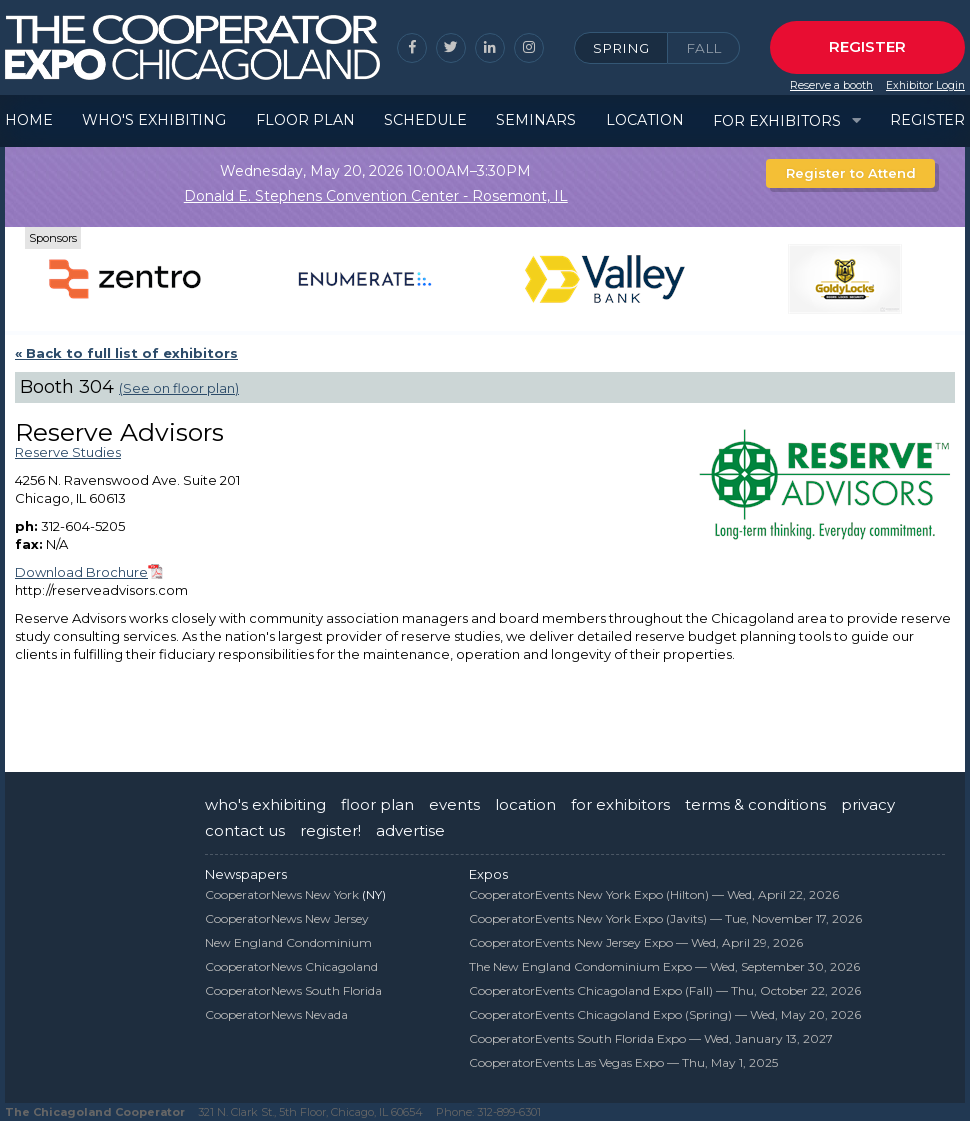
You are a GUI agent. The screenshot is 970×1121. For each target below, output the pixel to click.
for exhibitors (620, 804)
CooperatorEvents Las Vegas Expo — (623, 1062)
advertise (410, 830)
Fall (703, 48)
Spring (621, 48)
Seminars (536, 120)
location (525, 804)
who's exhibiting (265, 804)
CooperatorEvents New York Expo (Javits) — (665, 918)
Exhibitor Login (925, 85)
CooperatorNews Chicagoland (291, 966)
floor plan (377, 804)
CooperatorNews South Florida (293, 990)
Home (29, 120)
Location (645, 120)
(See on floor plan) (179, 388)
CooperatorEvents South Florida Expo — (651, 1038)
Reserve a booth (831, 85)
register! (330, 830)
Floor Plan (305, 120)
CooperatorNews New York (282, 894)
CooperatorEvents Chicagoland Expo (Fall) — (665, 990)
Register (867, 46)
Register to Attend (851, 173)
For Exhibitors (777, 121)
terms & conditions (755, 804)
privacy (868, 804)
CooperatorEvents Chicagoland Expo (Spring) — (665, 1014)
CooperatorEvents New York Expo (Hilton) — (654, 894)
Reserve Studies (68, 452)
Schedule (425, 120)
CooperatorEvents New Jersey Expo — (636, 942)
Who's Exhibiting (154, 120)
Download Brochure (81, 572)
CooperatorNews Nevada (276, 1014)
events (454, 804)
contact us (245, 830)
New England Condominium (288, 942)
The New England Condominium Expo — (664, 966)
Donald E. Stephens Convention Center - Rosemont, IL (376, 196)
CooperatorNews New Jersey (287, 918)
